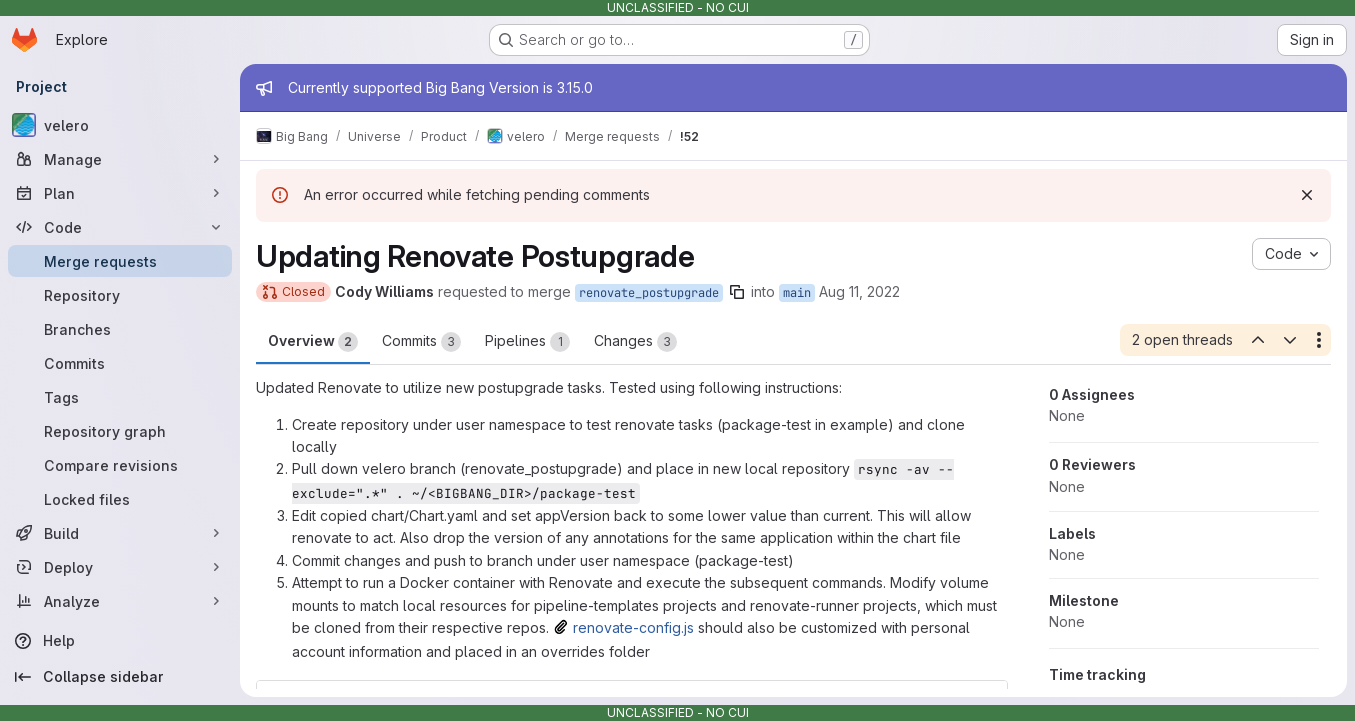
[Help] (120, 641)
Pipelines (527, 342)
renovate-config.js (633, 627)
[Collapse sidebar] (120, 677)
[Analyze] (120, 601)
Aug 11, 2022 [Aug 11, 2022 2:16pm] (859, 291)
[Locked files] (120, 499)
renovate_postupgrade (649, 293)
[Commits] (120, 363)
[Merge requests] (120, 261)
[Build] (120, 533)
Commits (421, 342)
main (797, 293)
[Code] (120, 227)
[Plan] (120, 193)
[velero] (120, 125)
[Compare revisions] (120, 465)
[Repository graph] (120, 431)
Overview (313, 342)
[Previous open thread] (1257, 340)
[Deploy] (120, 567)
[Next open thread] (1290, 340)
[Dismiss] (1307, 195)
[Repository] (120, 295)
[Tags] (120, 397)
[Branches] (120, 329)
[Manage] (120, 159)
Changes (635, 342)
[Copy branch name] (737, 292)
